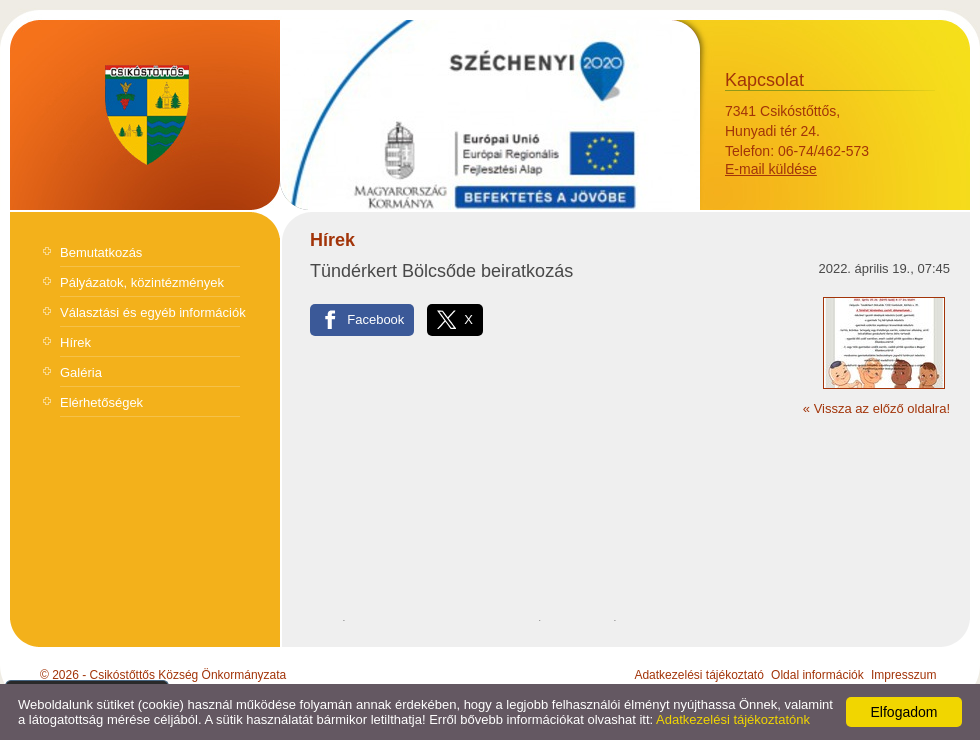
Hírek (75, 342)
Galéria (81, 372)
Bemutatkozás (101, 252)
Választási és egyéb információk (153, 312)
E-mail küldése (771, 169)
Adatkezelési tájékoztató (698, 675)
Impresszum (903, 675)
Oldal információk (817, 675)
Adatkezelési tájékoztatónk (733, 719)
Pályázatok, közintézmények (142, 282)
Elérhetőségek (101, 402)
